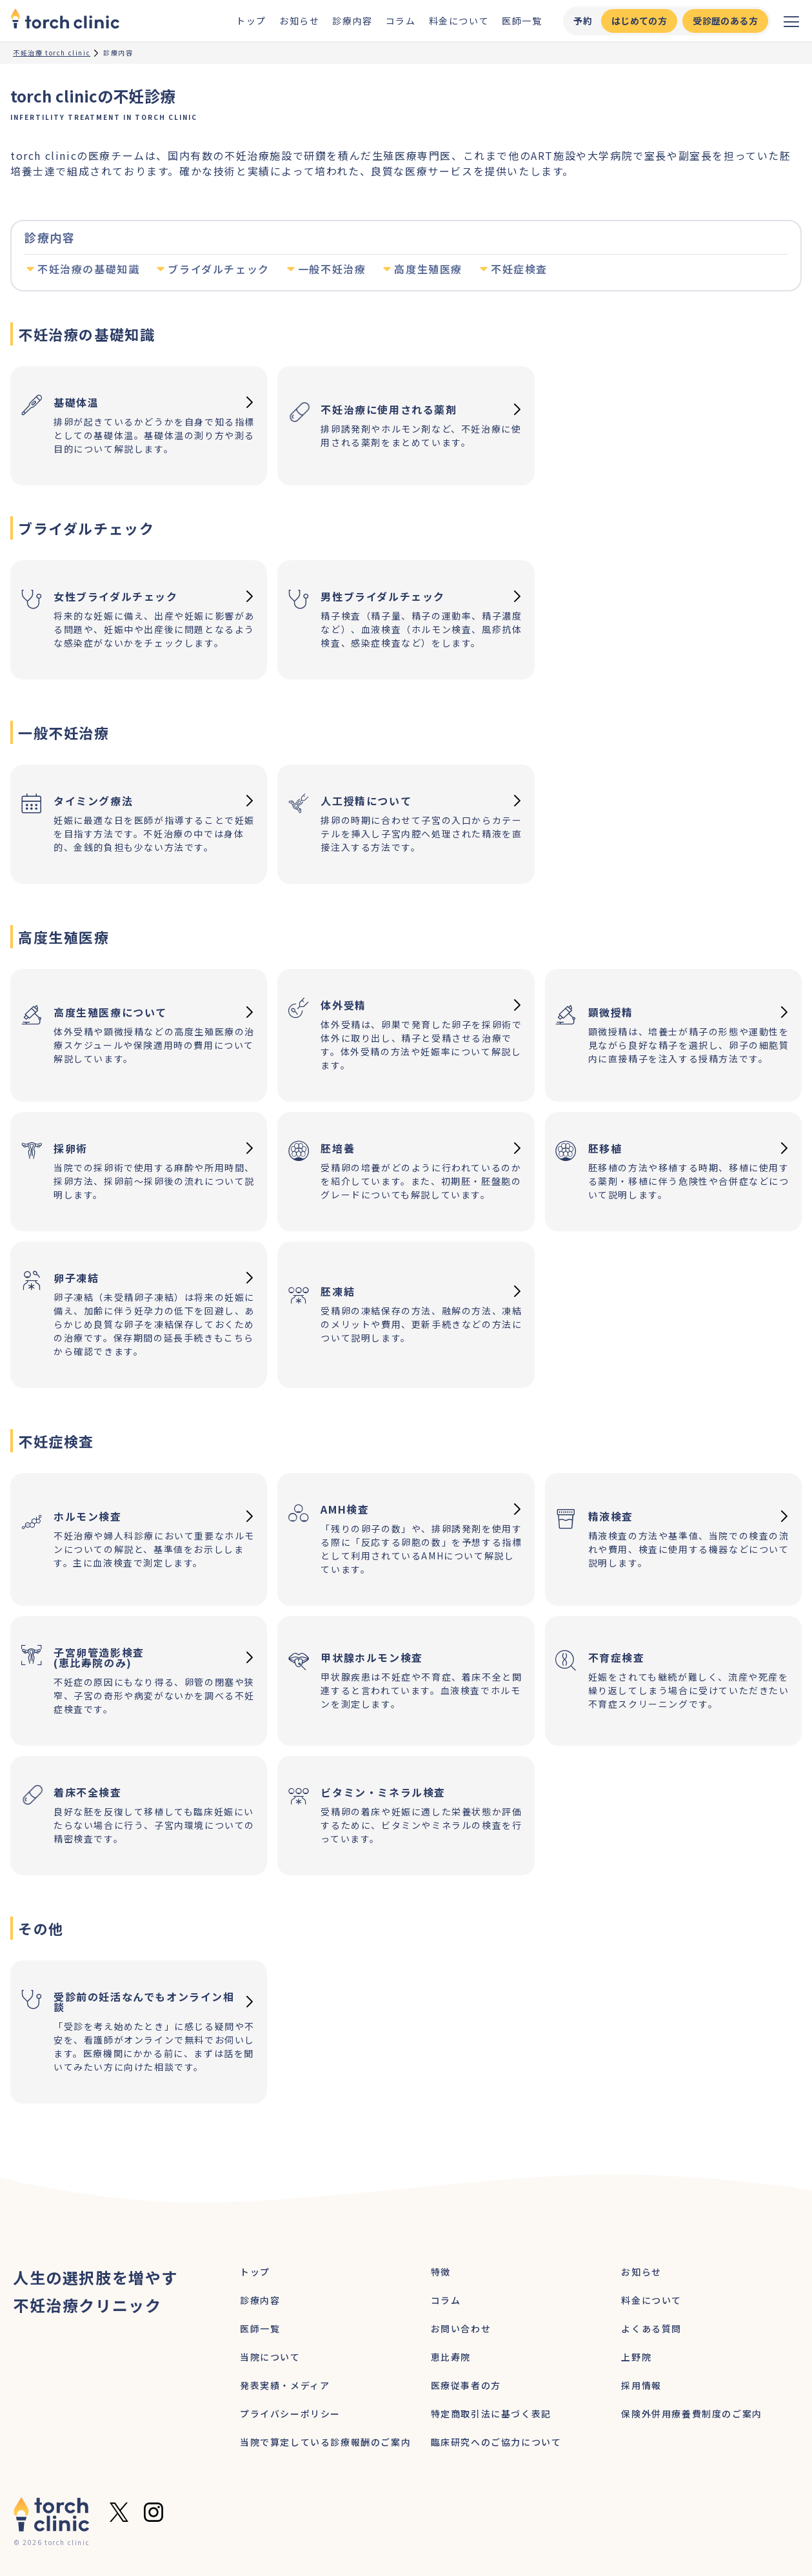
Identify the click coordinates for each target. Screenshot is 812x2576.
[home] (65, 20)
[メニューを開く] (791, 20)
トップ (251, 20)
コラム (401, 20)
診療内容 (352, 20)
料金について (459, 20)
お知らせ (299, 20)
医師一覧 (522, 20)
